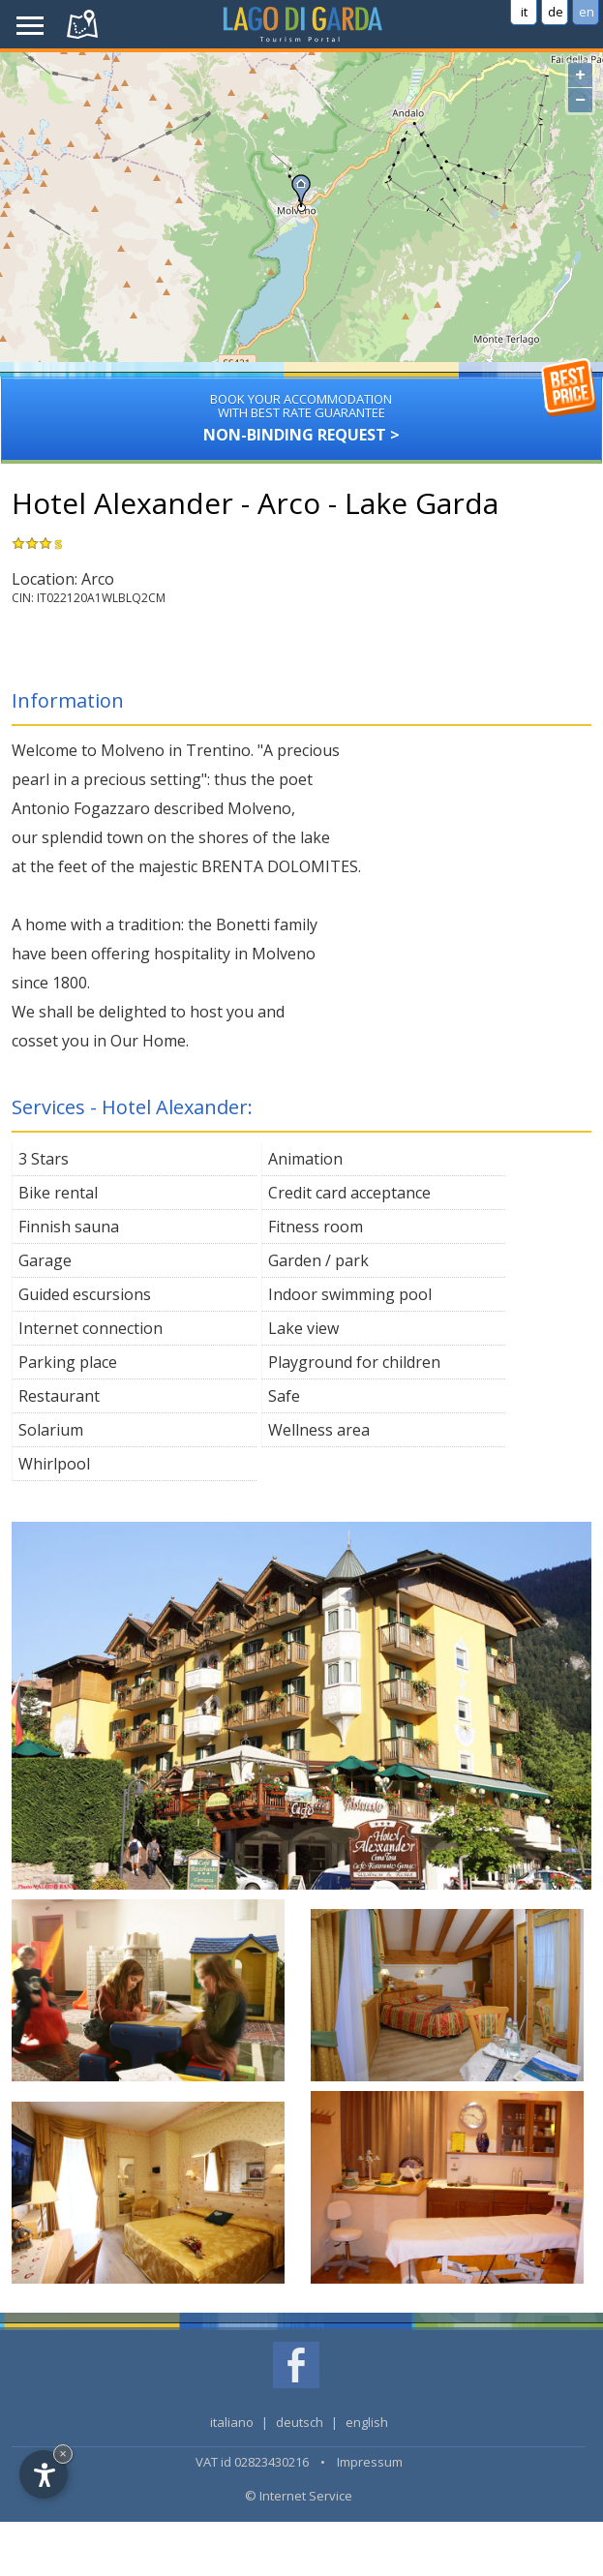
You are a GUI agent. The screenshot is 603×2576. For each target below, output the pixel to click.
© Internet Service (298, 2495)
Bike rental (58, 1192)
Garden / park (318, 1260)
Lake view (303, 1328)
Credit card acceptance (349, 1192)
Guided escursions (84, 1294)
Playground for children (354, 1362)
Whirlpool (54, 1463)
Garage (45, 1260)
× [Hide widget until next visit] (63, 2453)
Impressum (370, 2461)
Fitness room (315, 1226)
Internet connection (90, 1328)
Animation (305, 1158)
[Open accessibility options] (43, 2474)
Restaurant (59, 1396)
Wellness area (319, 1429)
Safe (284, 1396)
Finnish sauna (68, 1226)
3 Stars (43, 1158)
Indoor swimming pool (350, 1294)
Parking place (67, 1362)
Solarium (50, 1429)
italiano (232, 2422)
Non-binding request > (301, 411)
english (367, 2422)
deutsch (299, 2422)
